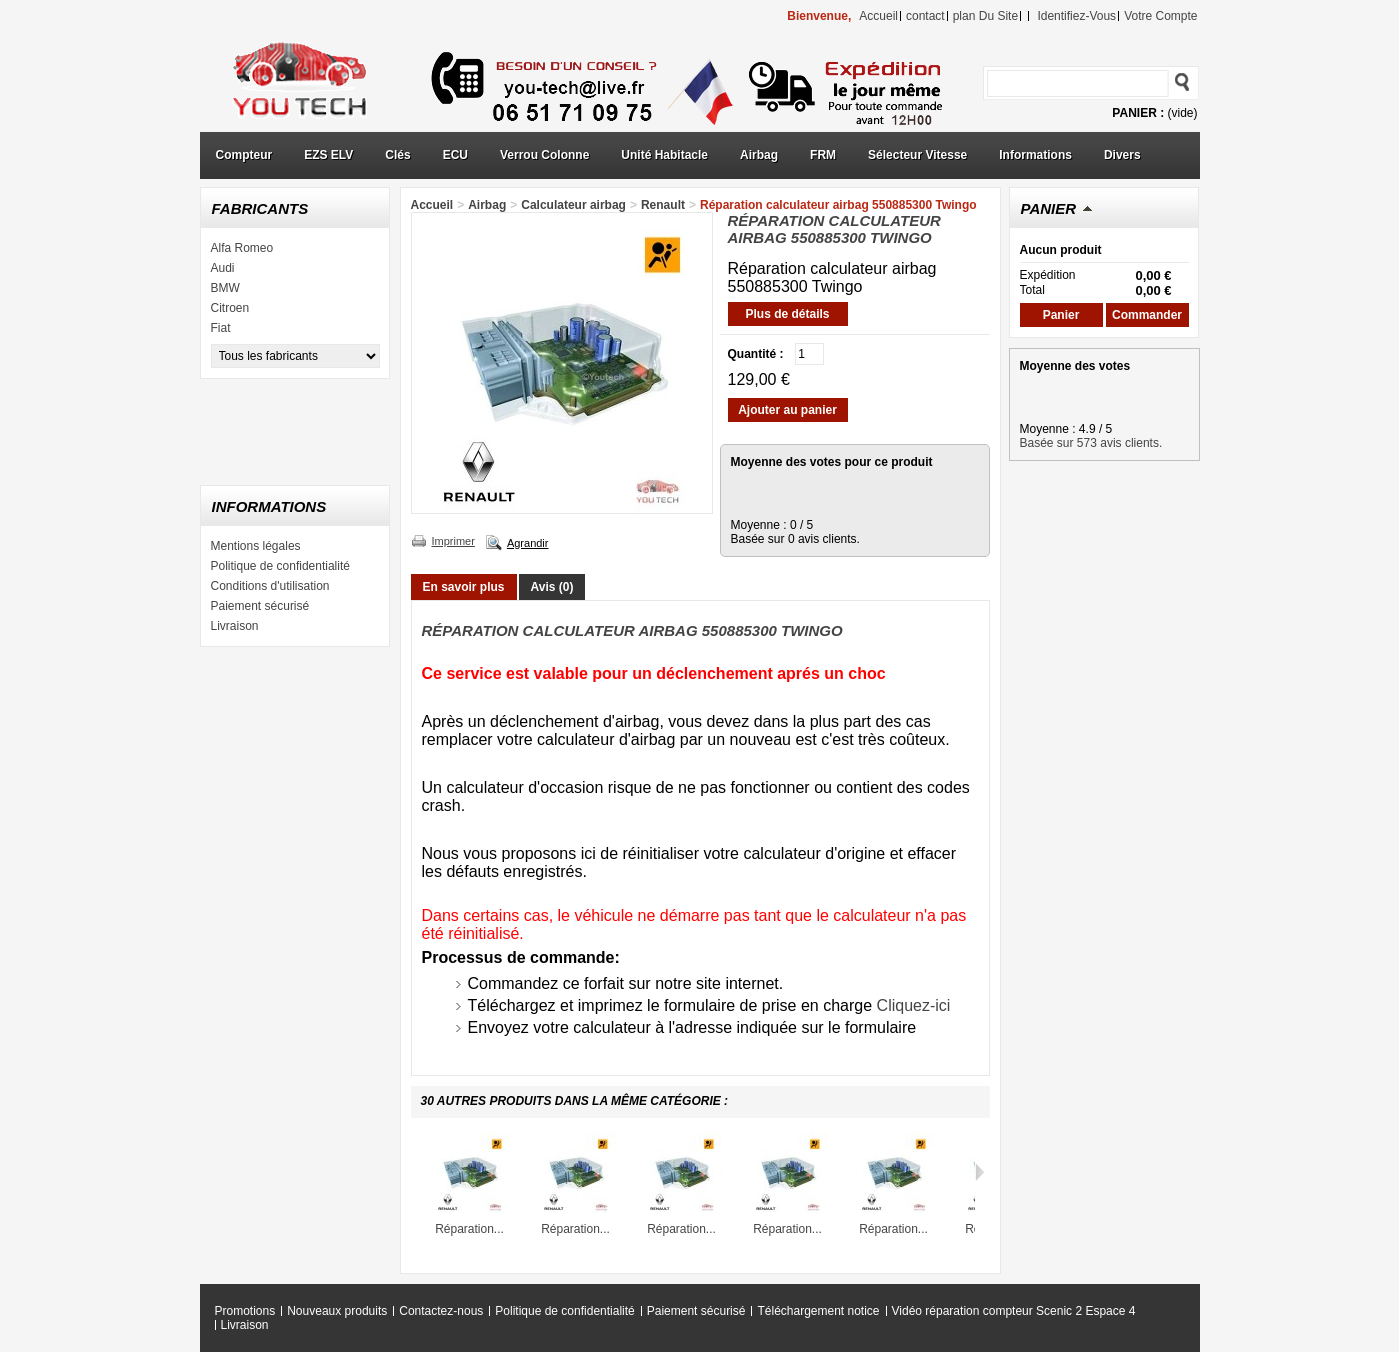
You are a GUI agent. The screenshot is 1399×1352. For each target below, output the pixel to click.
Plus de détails (787, 314)
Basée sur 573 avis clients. (1091, 443)
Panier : (1138, 113)
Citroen (230, 308)
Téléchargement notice (818, 1311)
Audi (223, 268)
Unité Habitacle (664, 155)
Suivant (979, 1172)
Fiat (221, 328)
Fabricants (260, 208)
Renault (663, 205)
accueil (878, 16)
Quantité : (756, 354)
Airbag (759, 155)
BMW (225, 288)
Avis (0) (552, 587)
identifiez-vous (1076, 16)
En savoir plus (464, 587)
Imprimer (453, 541)
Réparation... (469, 1229)
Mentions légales (256, 546)
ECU (455, 155)
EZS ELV (328, 155)
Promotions (245, 1311)
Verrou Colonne (544, 155)
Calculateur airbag (573, 205)
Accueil (432, 205)
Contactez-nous (441, 1311)
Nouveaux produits (337, 1311)
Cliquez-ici (914, 1005)
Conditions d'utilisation (270, 586)
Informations (1035, 155)
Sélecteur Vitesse (917, 155)
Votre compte (1160, 16)
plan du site (985, 16)
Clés (397, 155)
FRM (823, 155)
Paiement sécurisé (260, 606)
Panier (1049, 208)
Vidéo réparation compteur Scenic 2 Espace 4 (1014, 1311)
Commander (1147, 315)
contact (925, 16)
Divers (1122, 155)
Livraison (235, 626)
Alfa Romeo (242, 248)
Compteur (244, 155)
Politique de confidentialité (280, 566)
